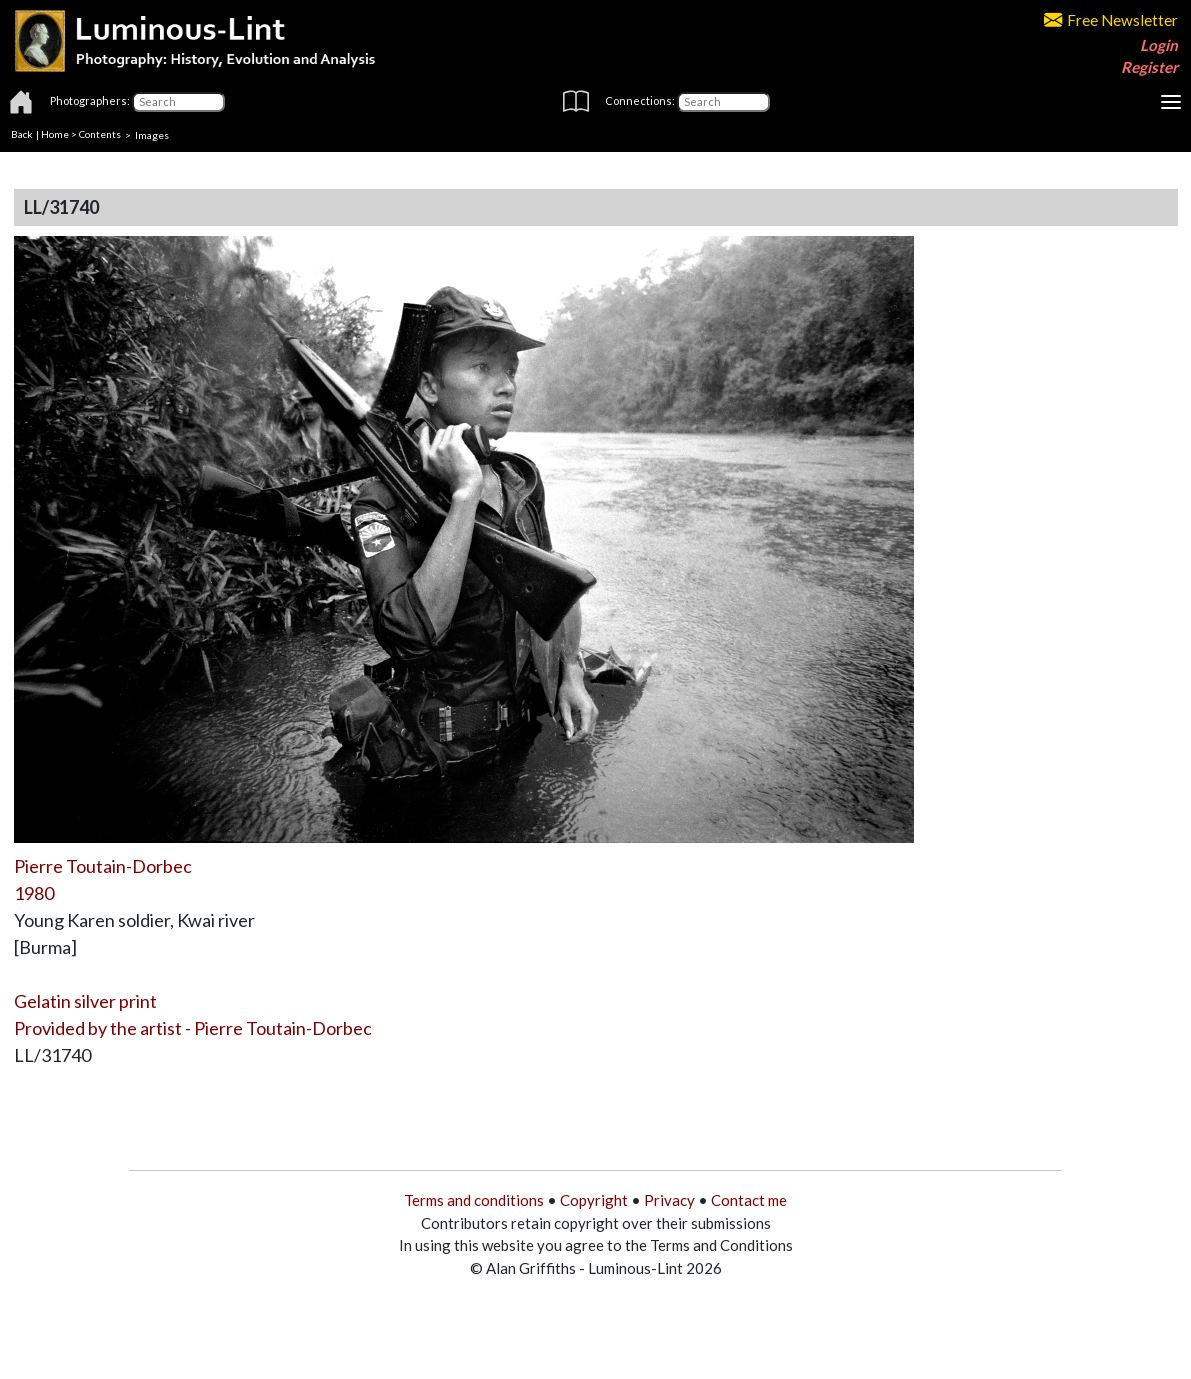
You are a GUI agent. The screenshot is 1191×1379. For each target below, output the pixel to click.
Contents (100, 134)
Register (1149, 67)
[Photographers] (178, 102)
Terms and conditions (474, 1200)
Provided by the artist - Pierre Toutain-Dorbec (193, 1028)
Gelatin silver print (85, 1001)
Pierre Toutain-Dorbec (103, 866)
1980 (34, 893)
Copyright (594, 1200)
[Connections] (723, 102)
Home (55, 134)
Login (1159, 45)
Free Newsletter (1111, 20)
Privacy (669, 1200)
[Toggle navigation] (1171, 102)
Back (22, 134)
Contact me (749, 1200)
